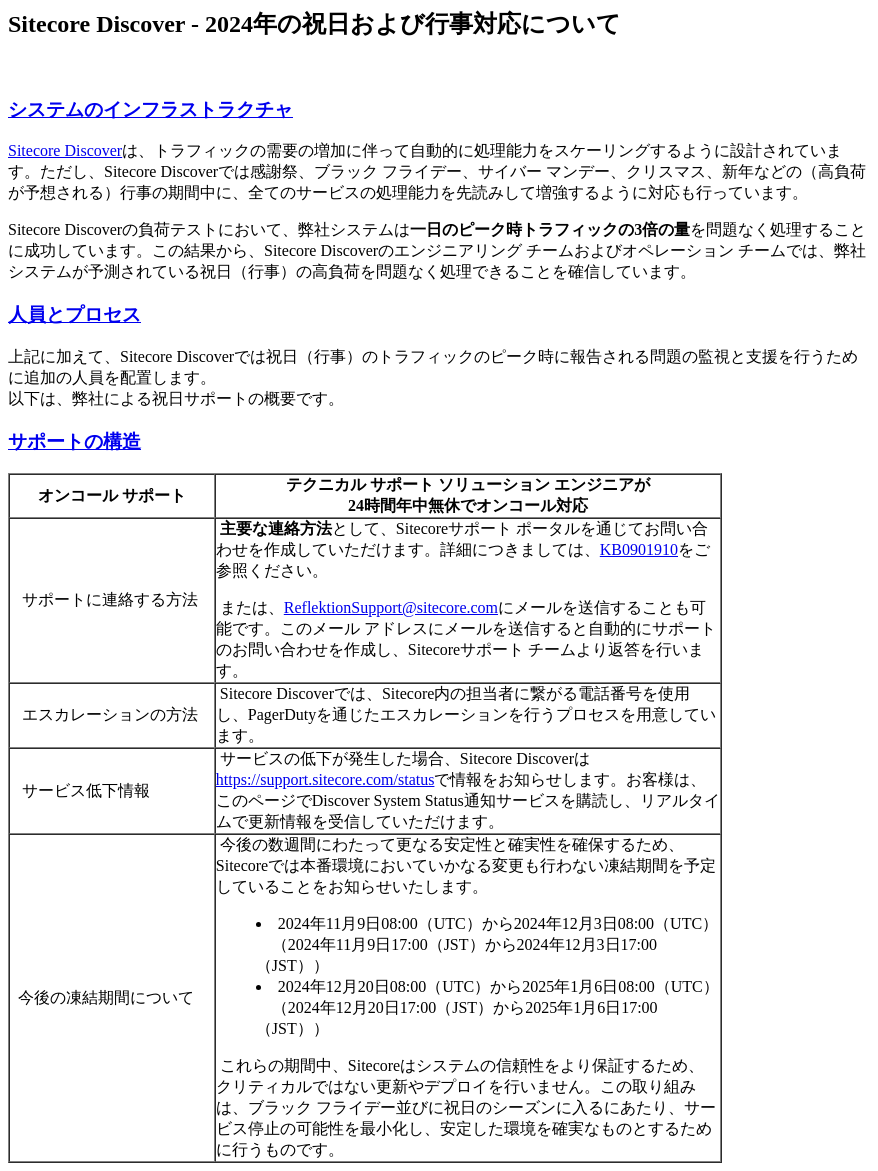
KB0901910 (639, 549)
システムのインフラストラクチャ (150, 109)
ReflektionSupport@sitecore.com (391, 607)
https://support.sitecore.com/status (325, 779)
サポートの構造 (74, 441)
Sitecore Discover (65, 150)
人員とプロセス (74, 314)
